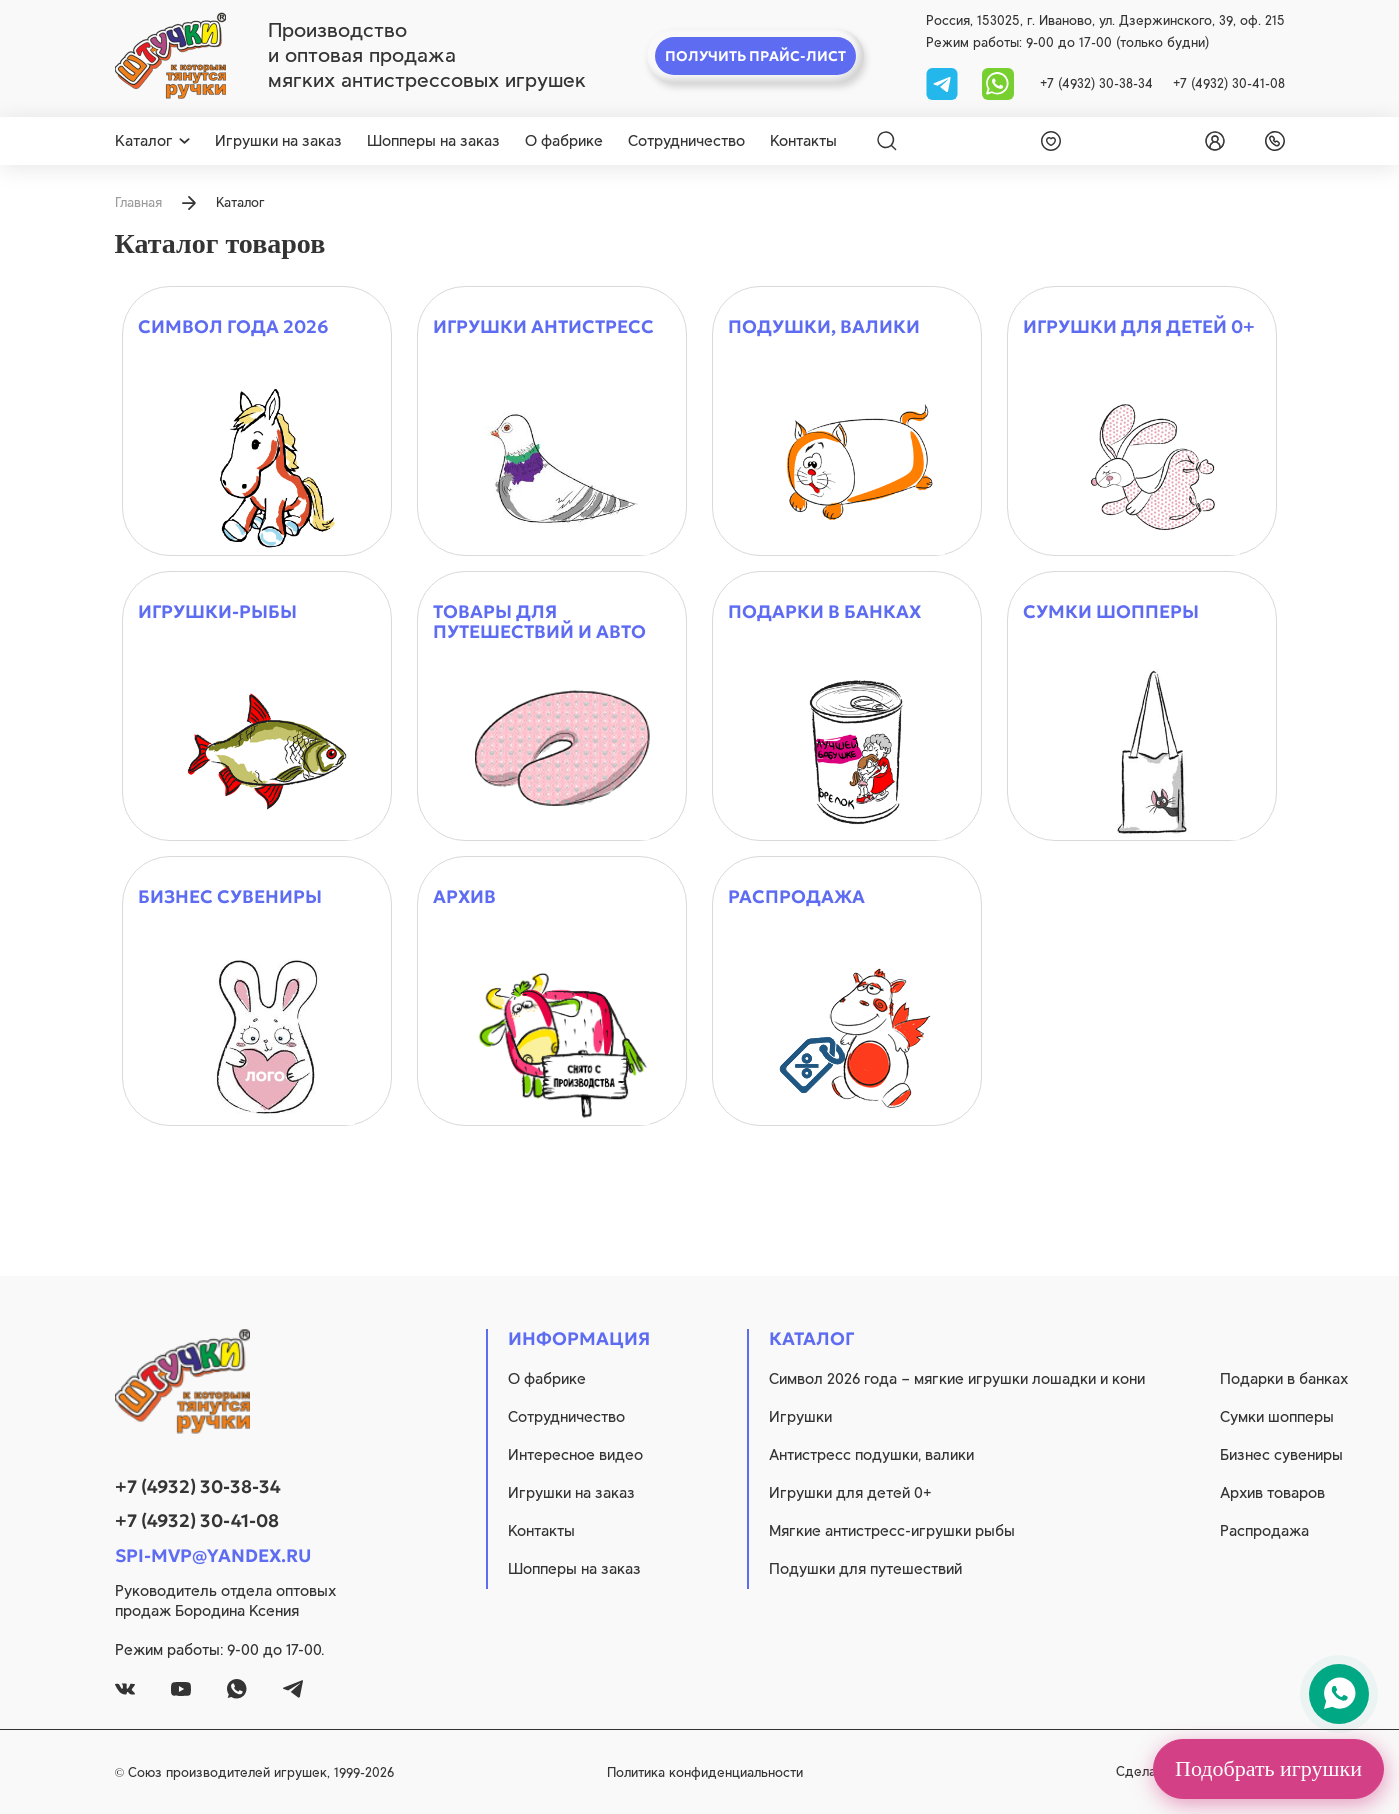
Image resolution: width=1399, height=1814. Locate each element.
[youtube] (181, 1689)
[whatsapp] (998, 82)
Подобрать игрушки (1268, 1768)
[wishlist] (1047, 141)
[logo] (170, 56)
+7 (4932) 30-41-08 (1229, 83)
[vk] (125, 1689)
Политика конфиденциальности (705, 1772)
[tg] (944, 82)
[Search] (887, 141)
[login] (1211, 141)
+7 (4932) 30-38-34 (1096, 83)
